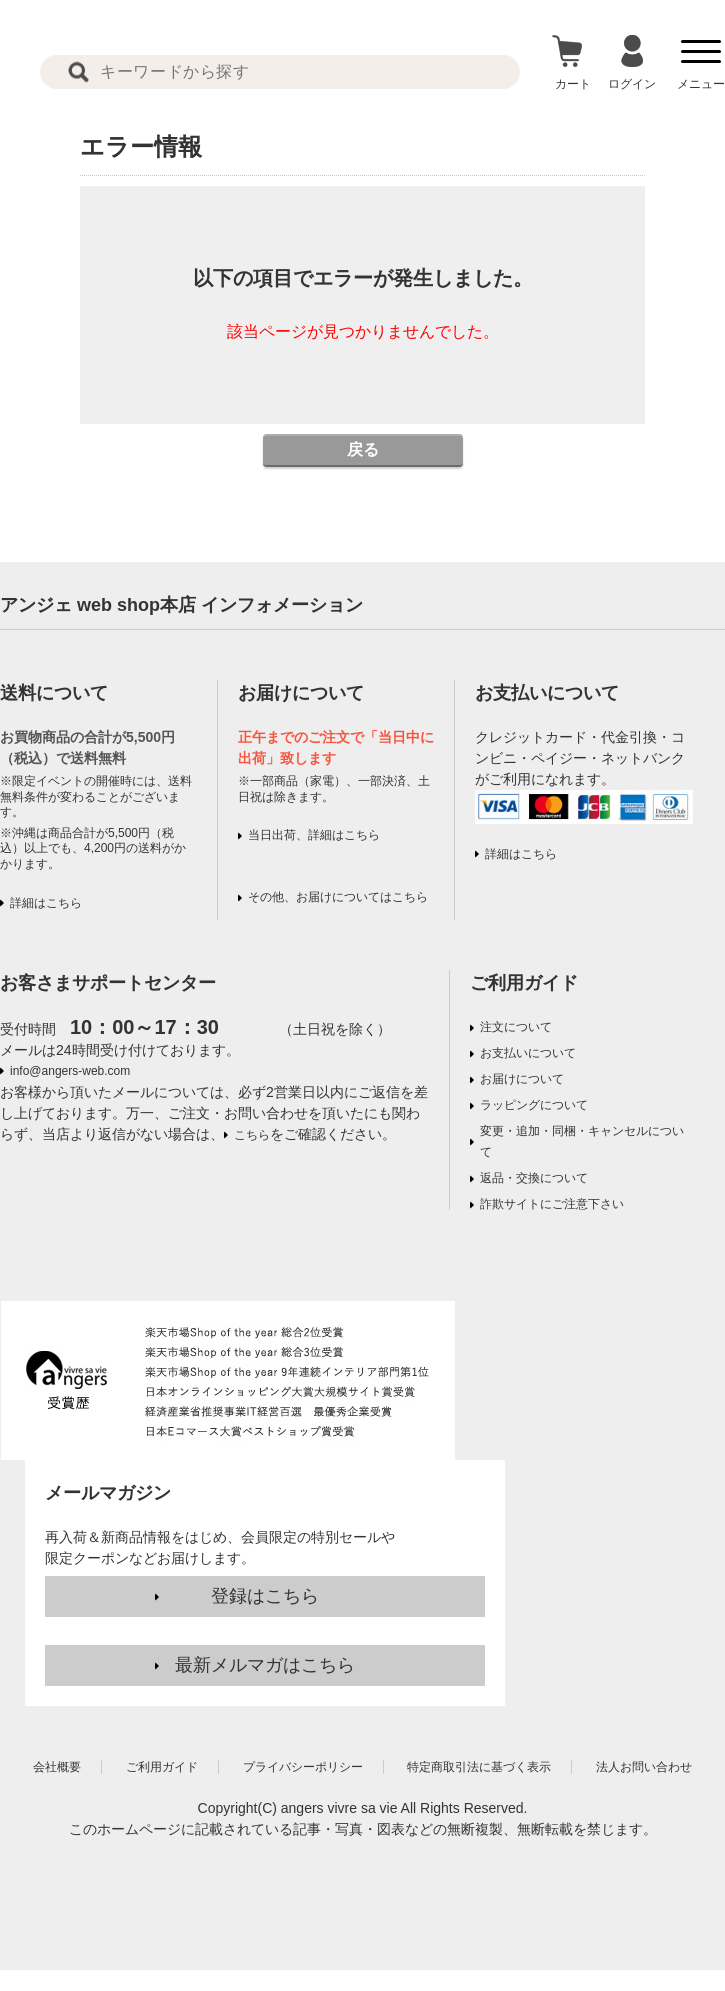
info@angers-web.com (70, 1071)
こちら (252, 1135)
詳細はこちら (46, 903)
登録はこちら (265, 1596)
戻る (363, 449)
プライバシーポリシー (303, 1767)
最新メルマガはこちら (265, 1665)
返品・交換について (534, 1178)
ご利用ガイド (524, 983)
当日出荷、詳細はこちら (314, 835)
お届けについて (522, 1079)
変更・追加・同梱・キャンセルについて (582, 1141)
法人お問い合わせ (644, 1767)
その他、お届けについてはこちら (338, 897)
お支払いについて (528, 1053)
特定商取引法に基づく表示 (479, 1767)
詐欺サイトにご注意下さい (552, 1204)
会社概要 (57, 1767)
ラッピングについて (534, 1105)
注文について (516, 1027)
